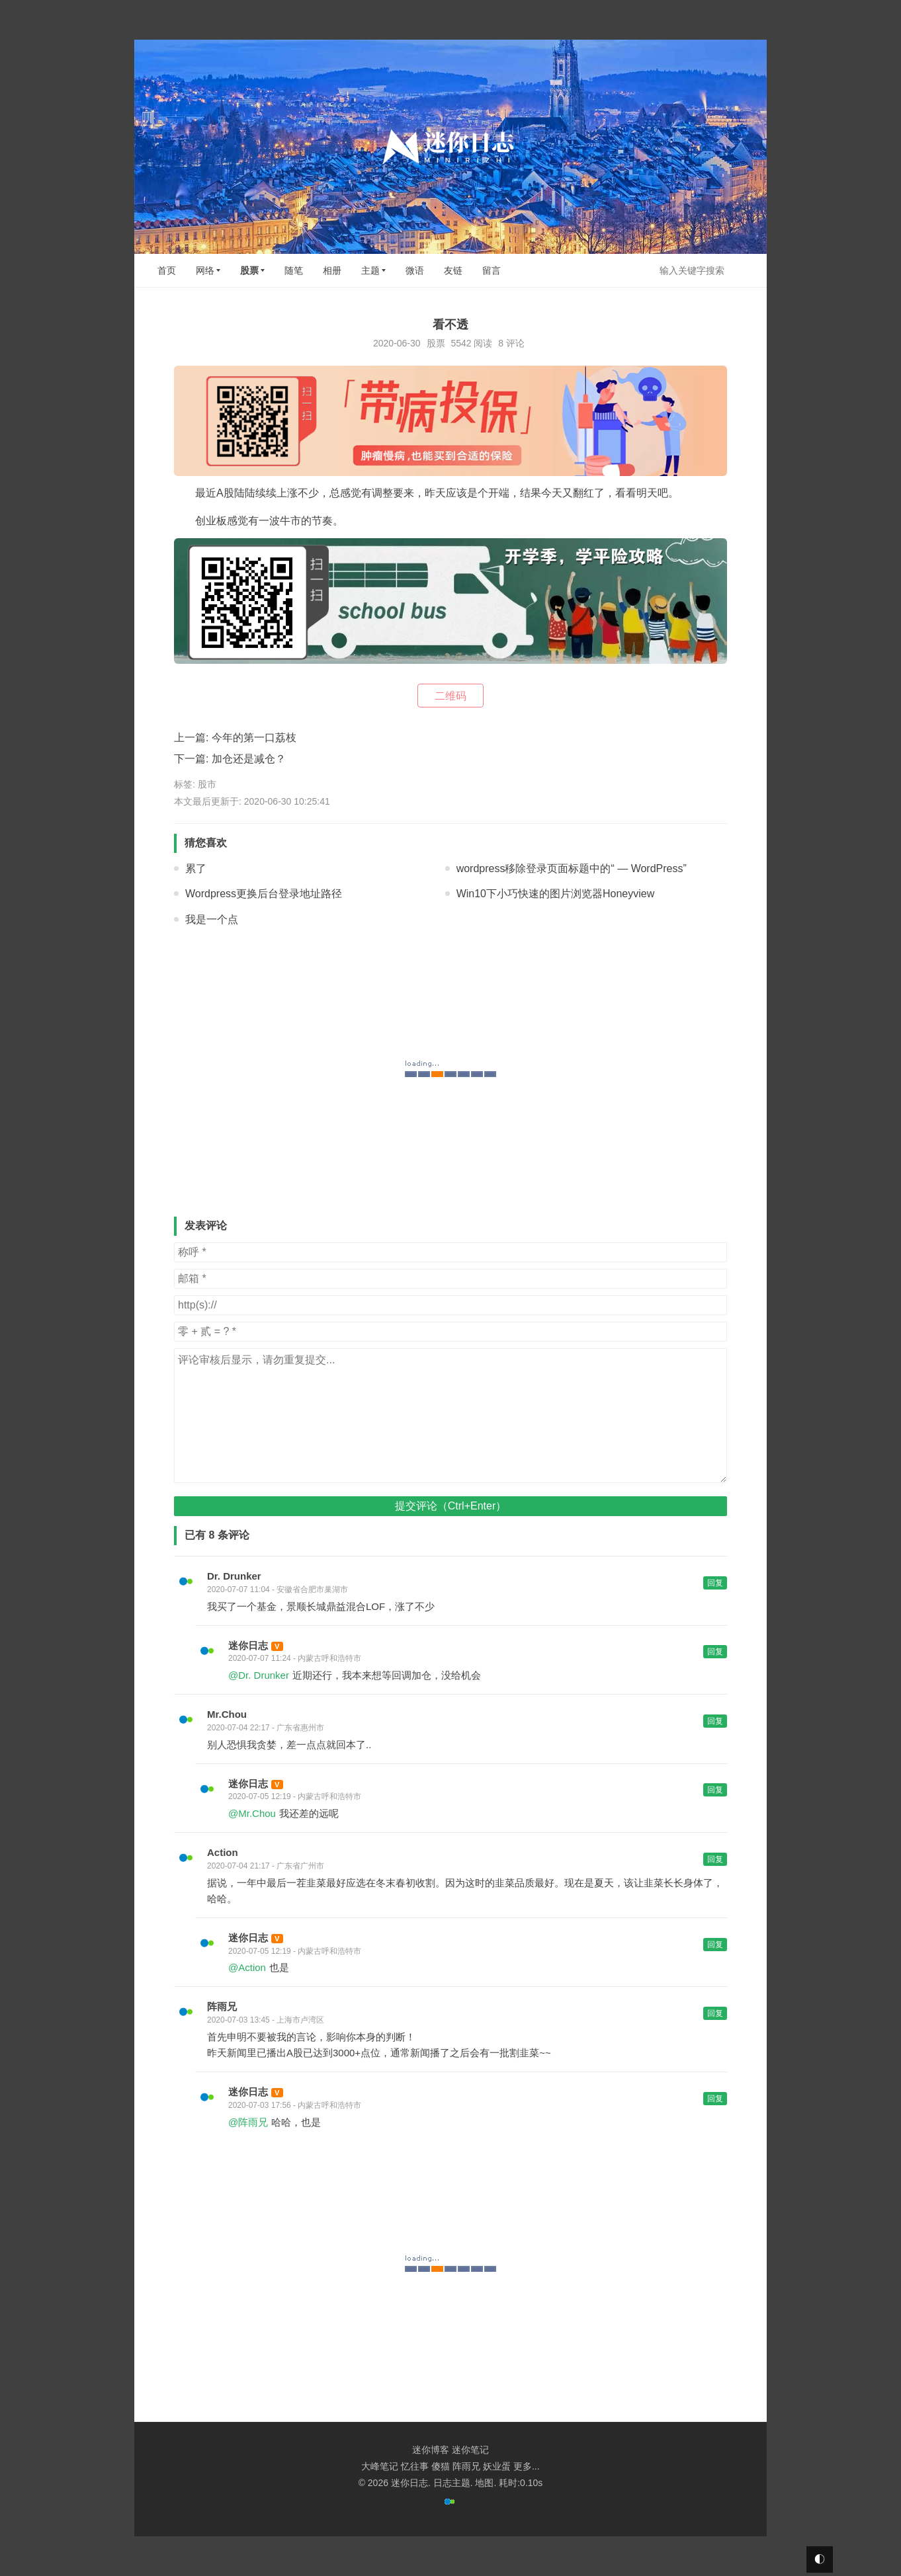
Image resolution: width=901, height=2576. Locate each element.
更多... (526, 2466)
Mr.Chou (227, 1714)
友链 (453, 270)
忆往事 (415, 2466)
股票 (249, 270)
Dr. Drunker (234, 1576)
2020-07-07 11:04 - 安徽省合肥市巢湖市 (277, 1589)
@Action (247, 1967)
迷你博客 (430, 2449)
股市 (207, 784)
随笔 (293, 270)
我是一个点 (211, 919)
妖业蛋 (497, 2466)
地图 (484, 2482)
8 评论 (511, 343)
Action (222, 1852)
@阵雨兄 (248, 2122)
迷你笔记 (470, 2449)
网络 (205, 270)
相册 (332, 270)
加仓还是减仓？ (249, 758)
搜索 (745, 270)
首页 (166, 270)
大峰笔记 (379, 2466)
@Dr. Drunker (258, 1675)
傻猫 (440, 2466)
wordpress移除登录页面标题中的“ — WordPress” (571, 868)
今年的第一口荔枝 (254, 737)
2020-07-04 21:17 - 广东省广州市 (265, 1866)
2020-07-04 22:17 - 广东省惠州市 (265, 1727)
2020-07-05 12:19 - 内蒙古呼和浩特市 (294, 1796)
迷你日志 (248, 1645)
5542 (460, 343)
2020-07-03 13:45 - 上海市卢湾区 (265, 2020)
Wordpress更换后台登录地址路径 (263, 893)
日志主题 (451, 2482)
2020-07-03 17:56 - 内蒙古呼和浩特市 (294, 2105)
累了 (195, 868)
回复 (715, 1583)
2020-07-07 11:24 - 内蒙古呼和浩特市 (294, 1658)
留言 (491, 270)
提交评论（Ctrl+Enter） (450, 1505)
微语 (415, 270)
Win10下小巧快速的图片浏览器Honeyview (555, 893)
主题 (370, 270)
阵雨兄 (222, 2006)
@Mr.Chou (252, 1813)
